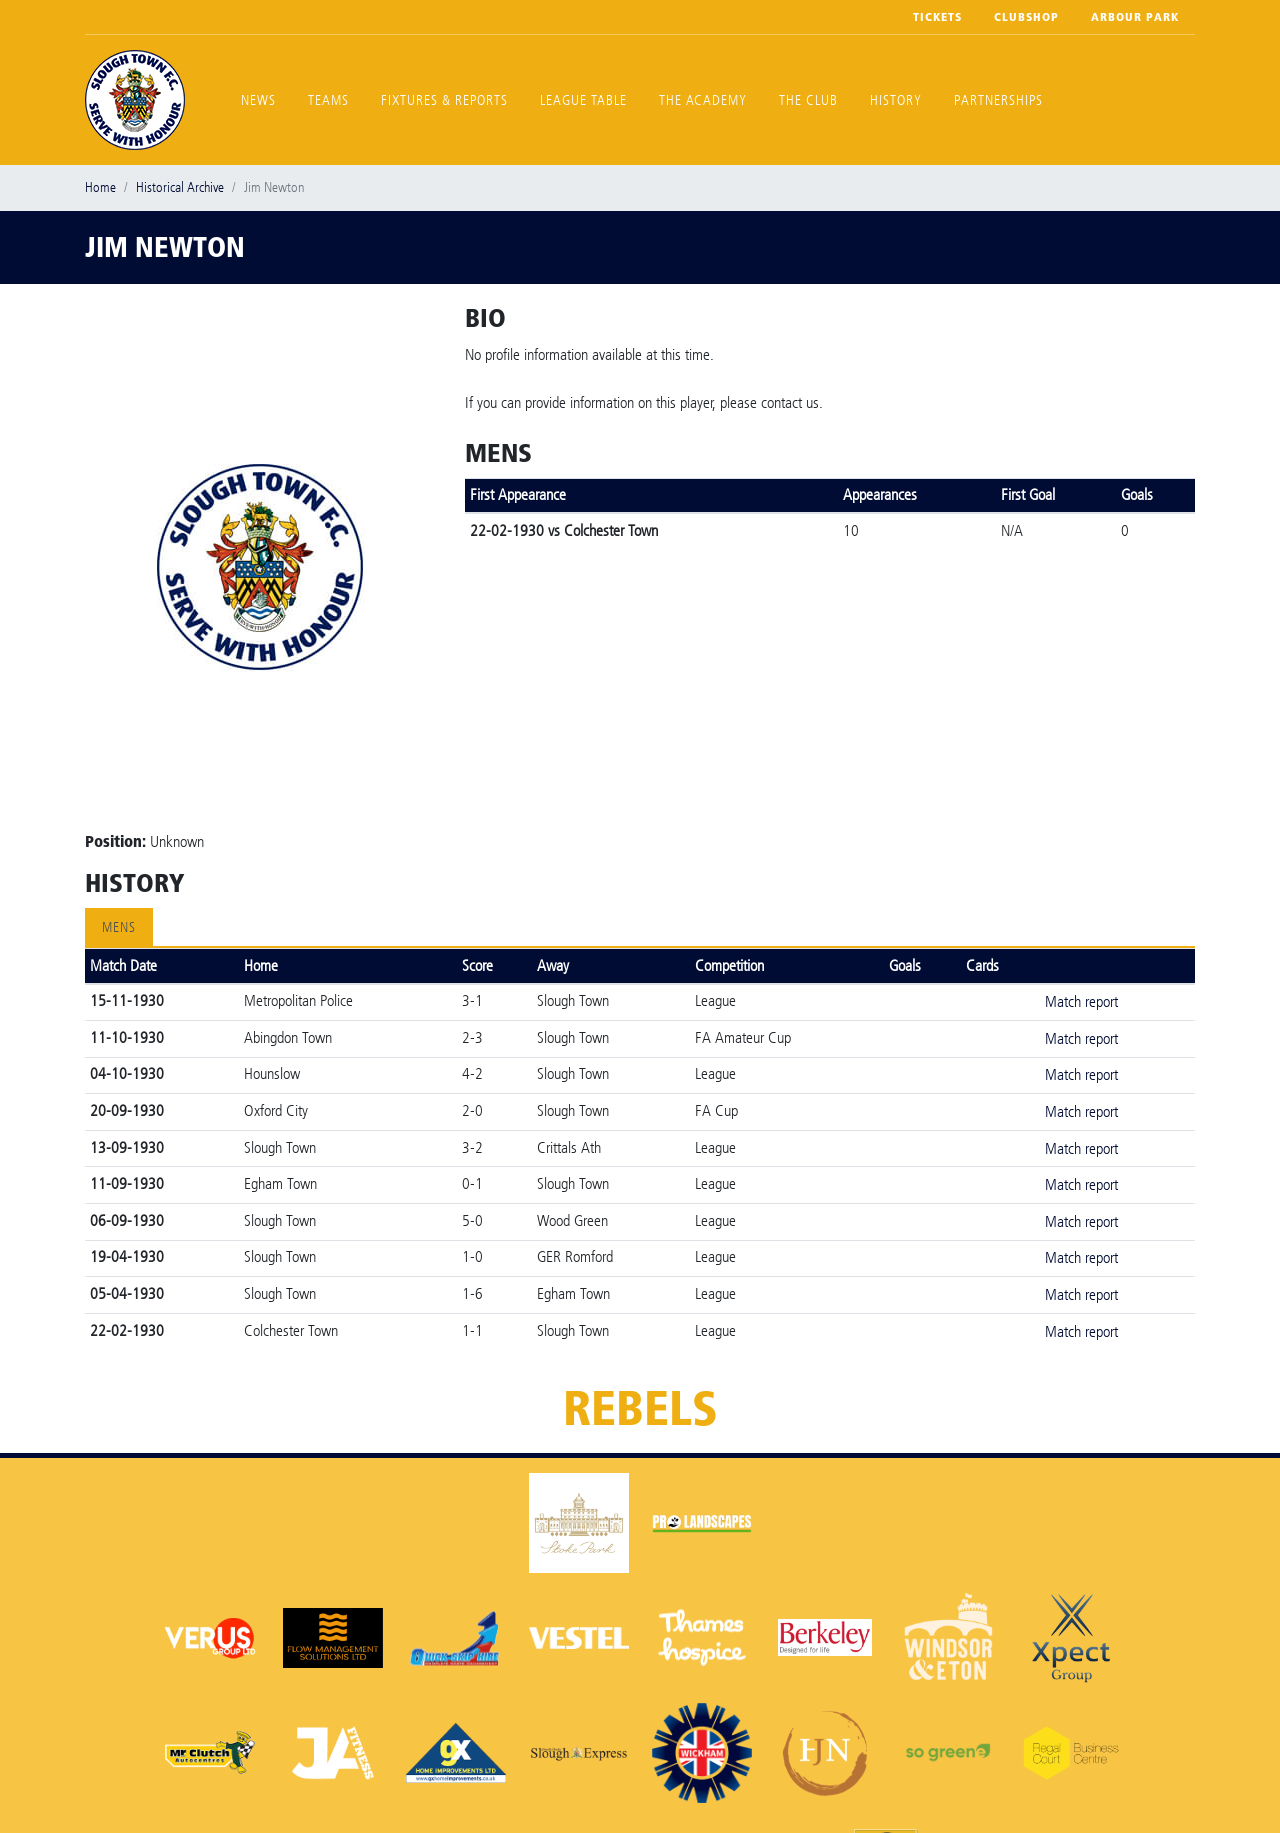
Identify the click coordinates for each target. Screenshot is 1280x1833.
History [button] (896, 100)
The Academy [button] (703, 100)
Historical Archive (180, 187)
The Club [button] (808, 100)
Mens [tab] (119, 927)
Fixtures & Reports (444, 100)
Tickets (937, 17)
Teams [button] (328, 100)
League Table (583, 100)
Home (100, 187)
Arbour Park (1135, 17)
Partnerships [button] (998, 100)
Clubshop (1026, 17)
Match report (1081, 1001)
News (258, 100)
